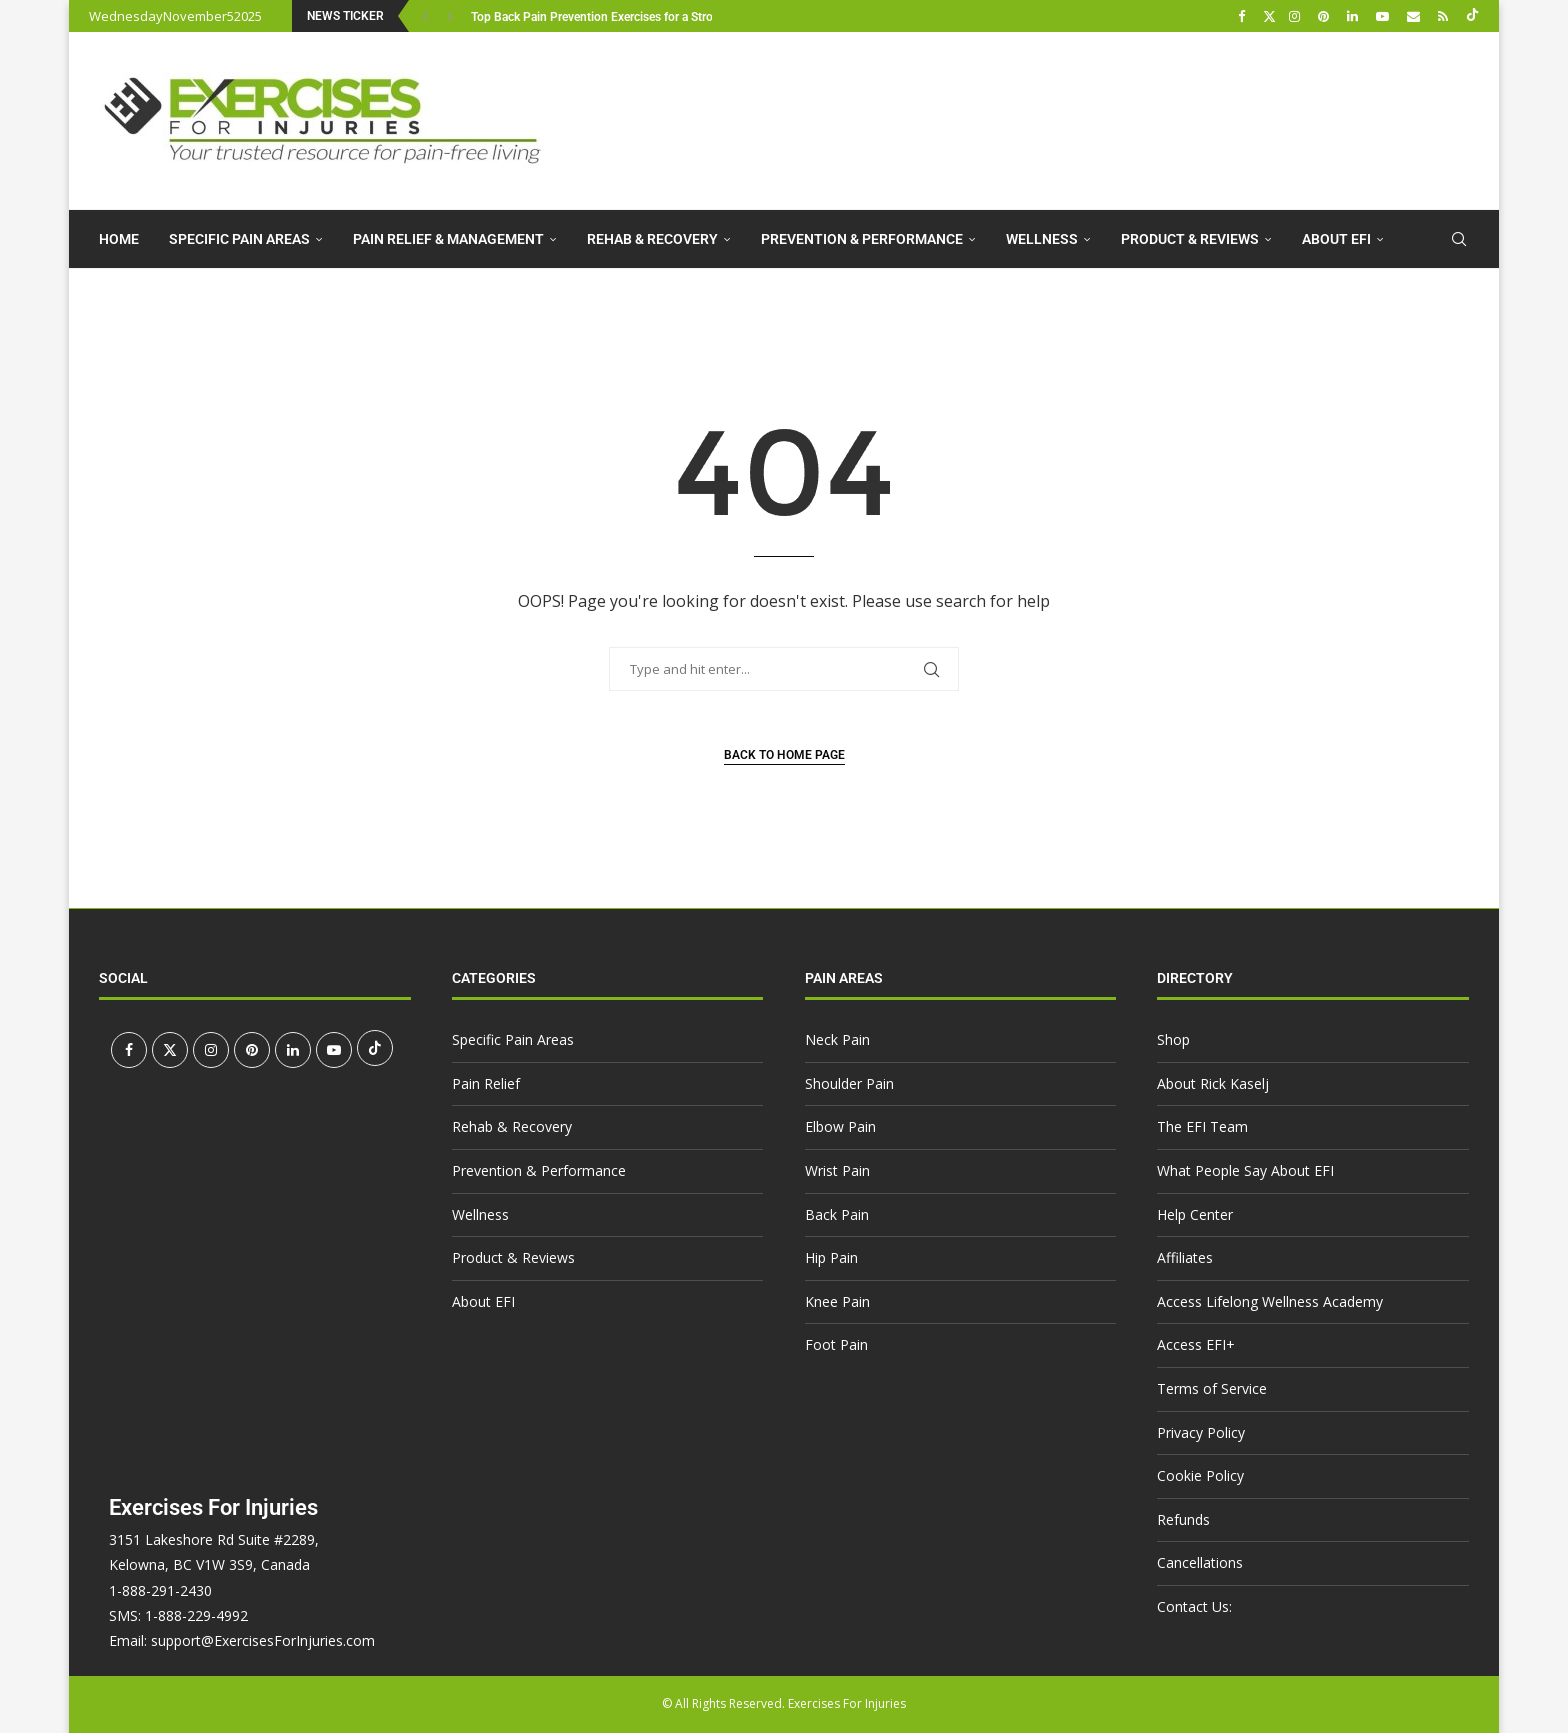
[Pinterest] (1326, 16)
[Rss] (1445, 16)
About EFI (1336, 239)
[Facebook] (1244, 16)
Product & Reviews (1190, 239)
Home (119, 239)
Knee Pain (837, 1301)
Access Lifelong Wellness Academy (1270, 1301)
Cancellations (1200, 1562)
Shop (1173, 1039)
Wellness (1042, 239)
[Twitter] (1269, 16)
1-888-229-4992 (196, 1615)
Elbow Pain (840, 1126)
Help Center (1195, 1214)
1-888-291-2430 (160, 1590)
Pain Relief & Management (448, 239)
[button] (427, 16)
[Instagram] (1297, 16)
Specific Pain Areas (239, 239)
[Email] (1416, 16)
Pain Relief (486, 1083)
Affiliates (1185, 1257)
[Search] (1459, 239)
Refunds (1183, 1519)
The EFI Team (1202, 1126)
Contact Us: (1194, 1606)
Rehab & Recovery (652, 239)
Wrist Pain (837, 1170)
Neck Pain (837, 1039)
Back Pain (837, 1214)
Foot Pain (836, 1344)
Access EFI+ (1196, 1344)
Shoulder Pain (849, 1083)
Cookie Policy (1200, 1475)
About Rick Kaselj (1213, 1083)
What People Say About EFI (1245, 1170)
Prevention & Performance (862, 239)
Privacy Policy (1201, 1432)
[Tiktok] (1472, 16)
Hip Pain (831, 1257)
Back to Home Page (784, 755)
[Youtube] (1385, 16)
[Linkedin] (1355, 16)
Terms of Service (1212, 1388)
